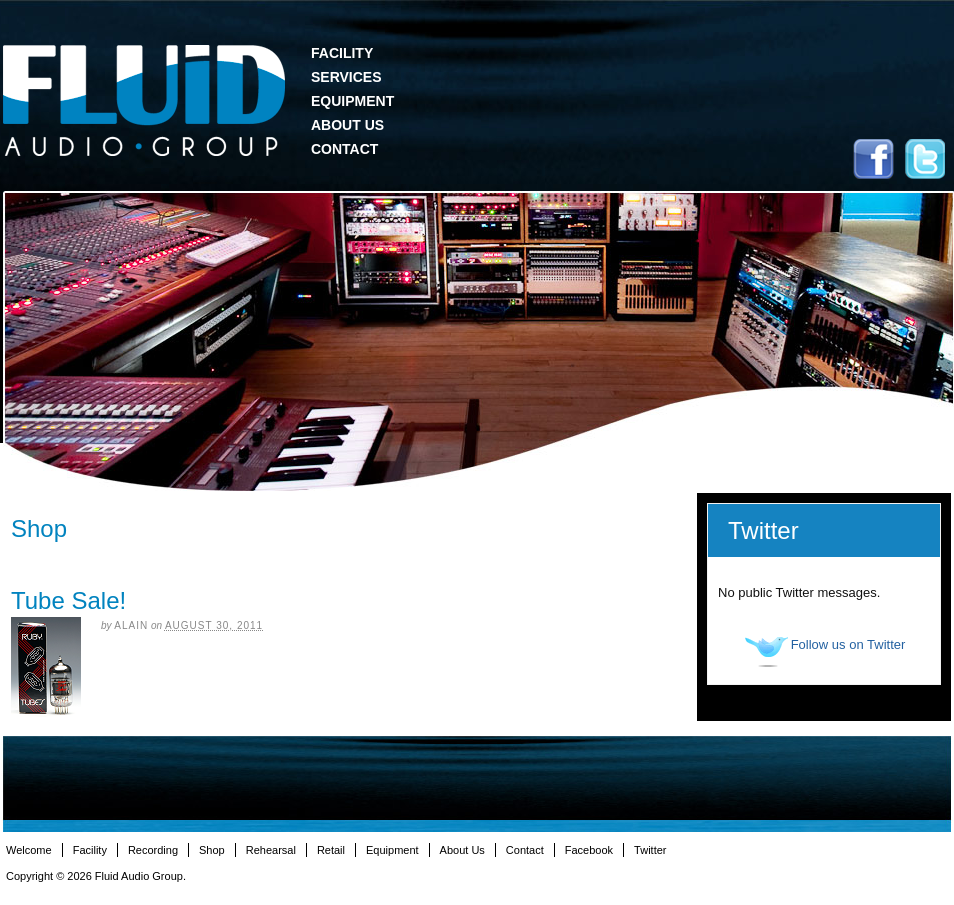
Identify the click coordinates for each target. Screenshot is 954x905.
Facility (342, 53)
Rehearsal (271, 850)
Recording (153, 850)
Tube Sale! (68, 600)
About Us (347, 125)
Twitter (925, 159)
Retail (331, 850)
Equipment (352, 101)
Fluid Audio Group (144, 101)
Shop (212, 850)
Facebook (873, 159)
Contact (344, 149)
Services (346, 77)
